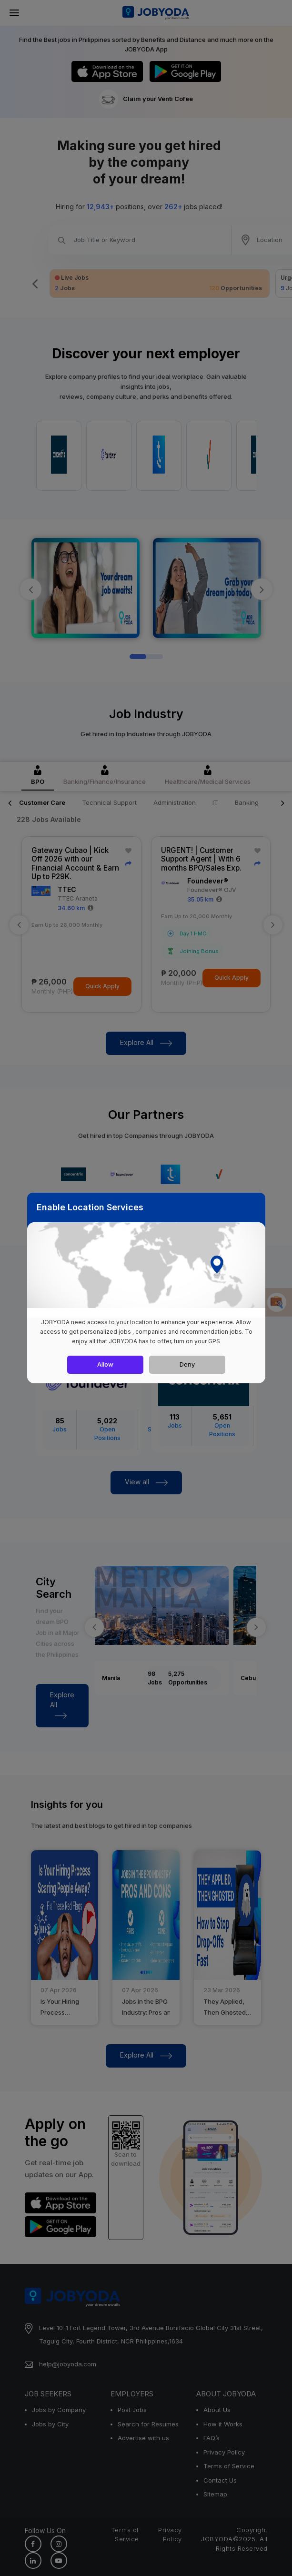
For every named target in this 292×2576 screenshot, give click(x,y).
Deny (187, 1364)
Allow (105, 1364)
